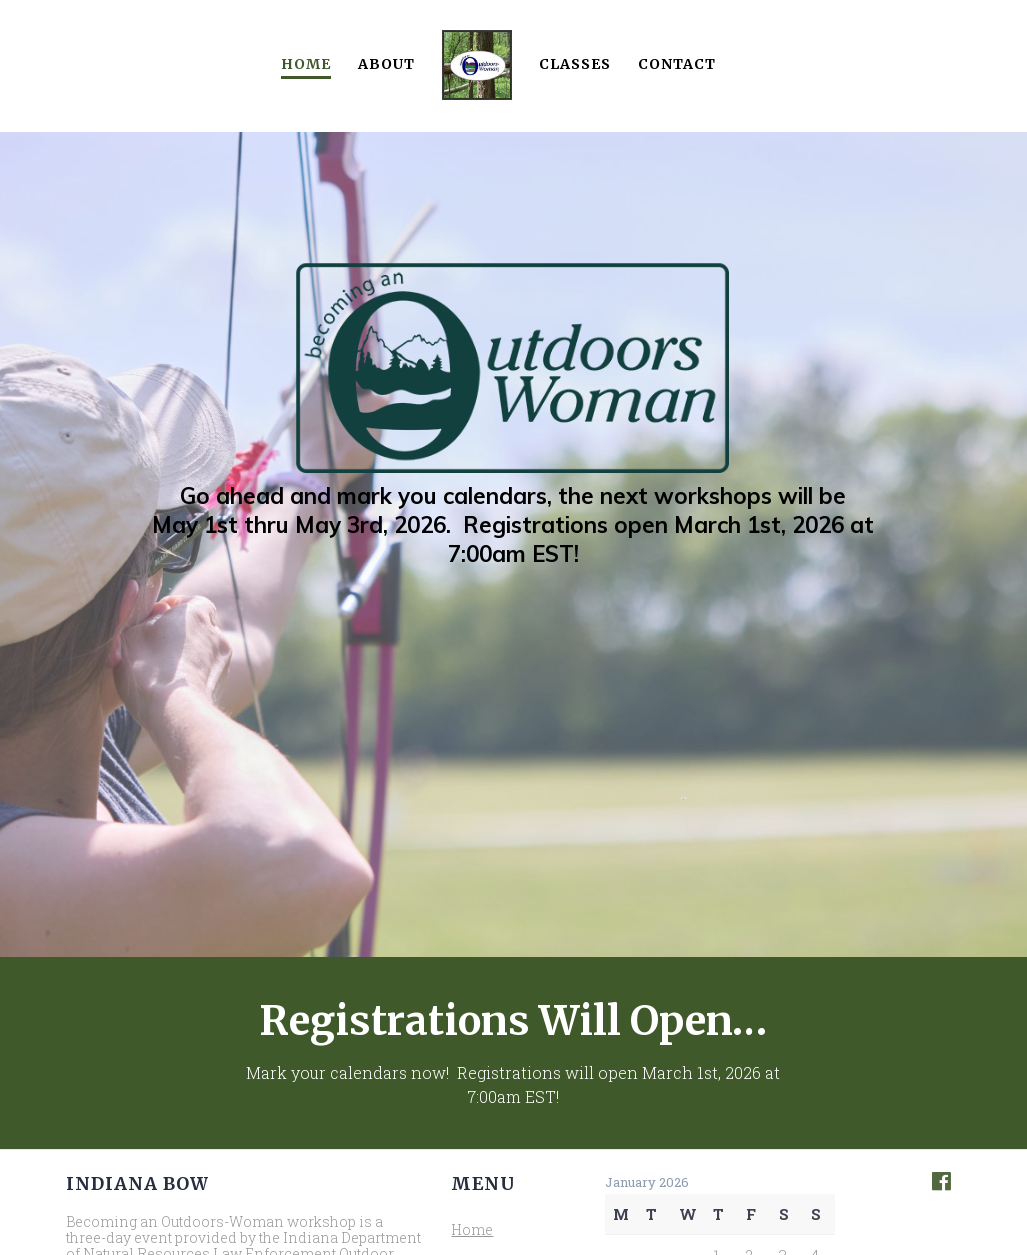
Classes (575, 64)
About (386, 64)
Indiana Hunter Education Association (241, 1118)
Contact (677, 64)
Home (306, 64)
